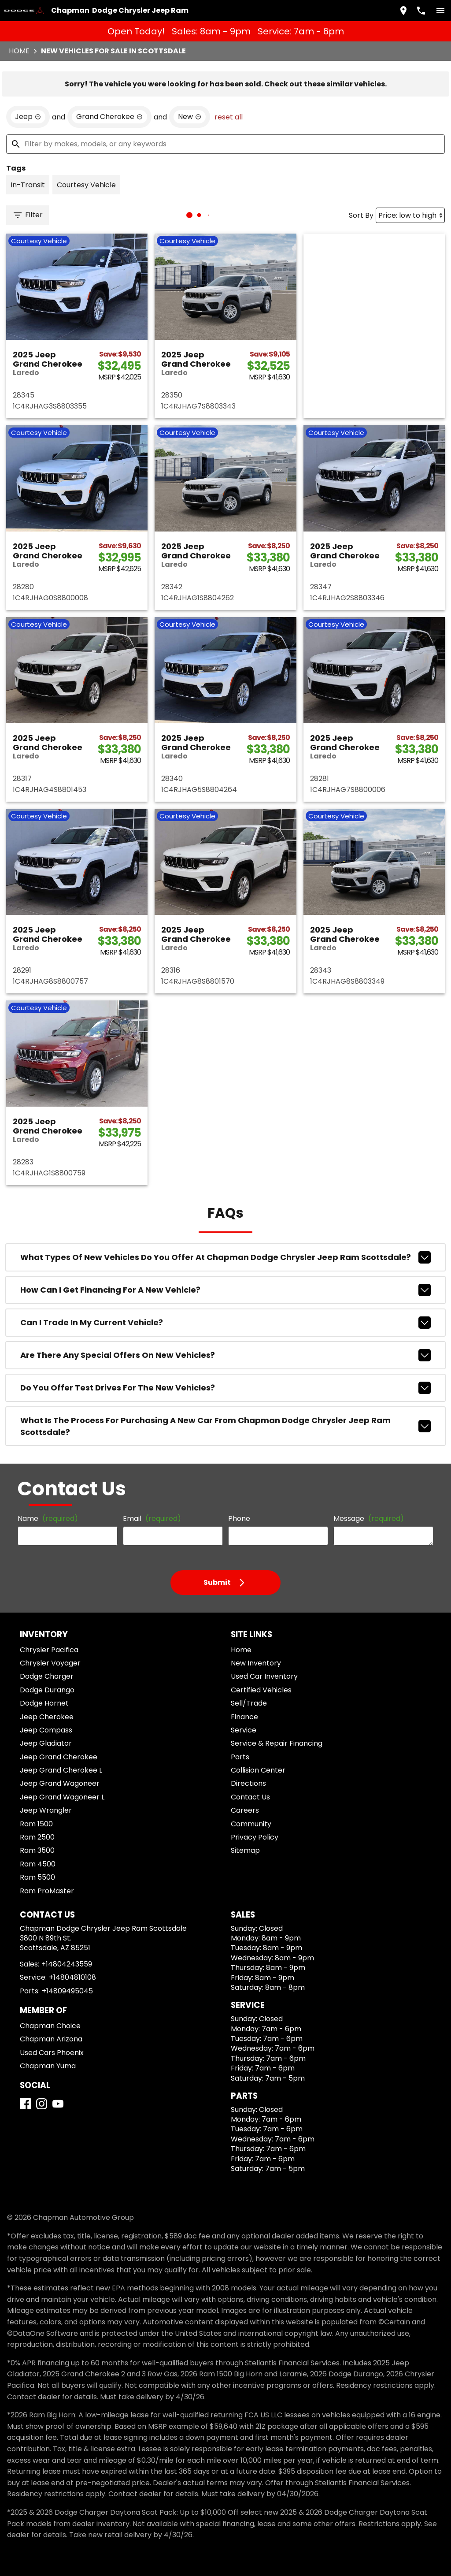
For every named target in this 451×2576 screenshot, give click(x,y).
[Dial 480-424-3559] (417, 9)
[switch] (436, 9)
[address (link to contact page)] (400, 9)
